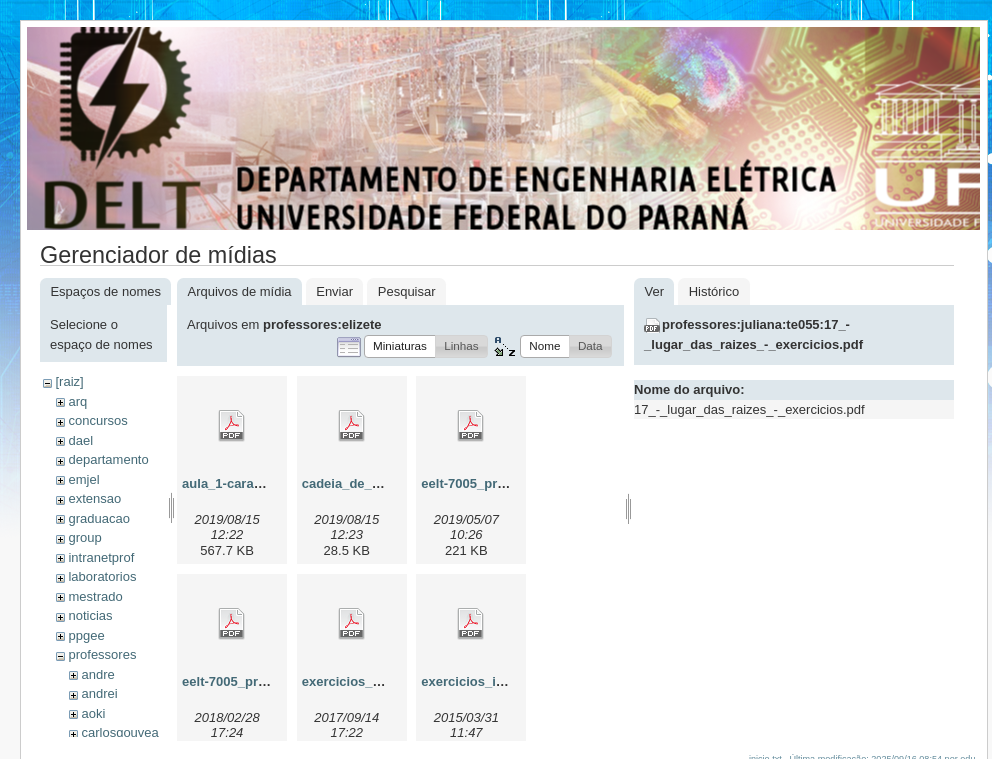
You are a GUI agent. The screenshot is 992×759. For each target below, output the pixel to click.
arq (77, 401)
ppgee (86, 635)
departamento (108, 459)
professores (102, 654)
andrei (99, 693)
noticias (90, 615)
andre (97, 674)
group (84, 537)
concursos (97, 420)
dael (80, 440)
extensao (94, 498)
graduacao (98, 518)
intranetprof (101, 557)
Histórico (714, 291)
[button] (400, 346)
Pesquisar (407, 291)
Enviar (334, 291)
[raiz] (69, 381)
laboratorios (102, 576)
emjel (83, 479)
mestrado (95, 596)
